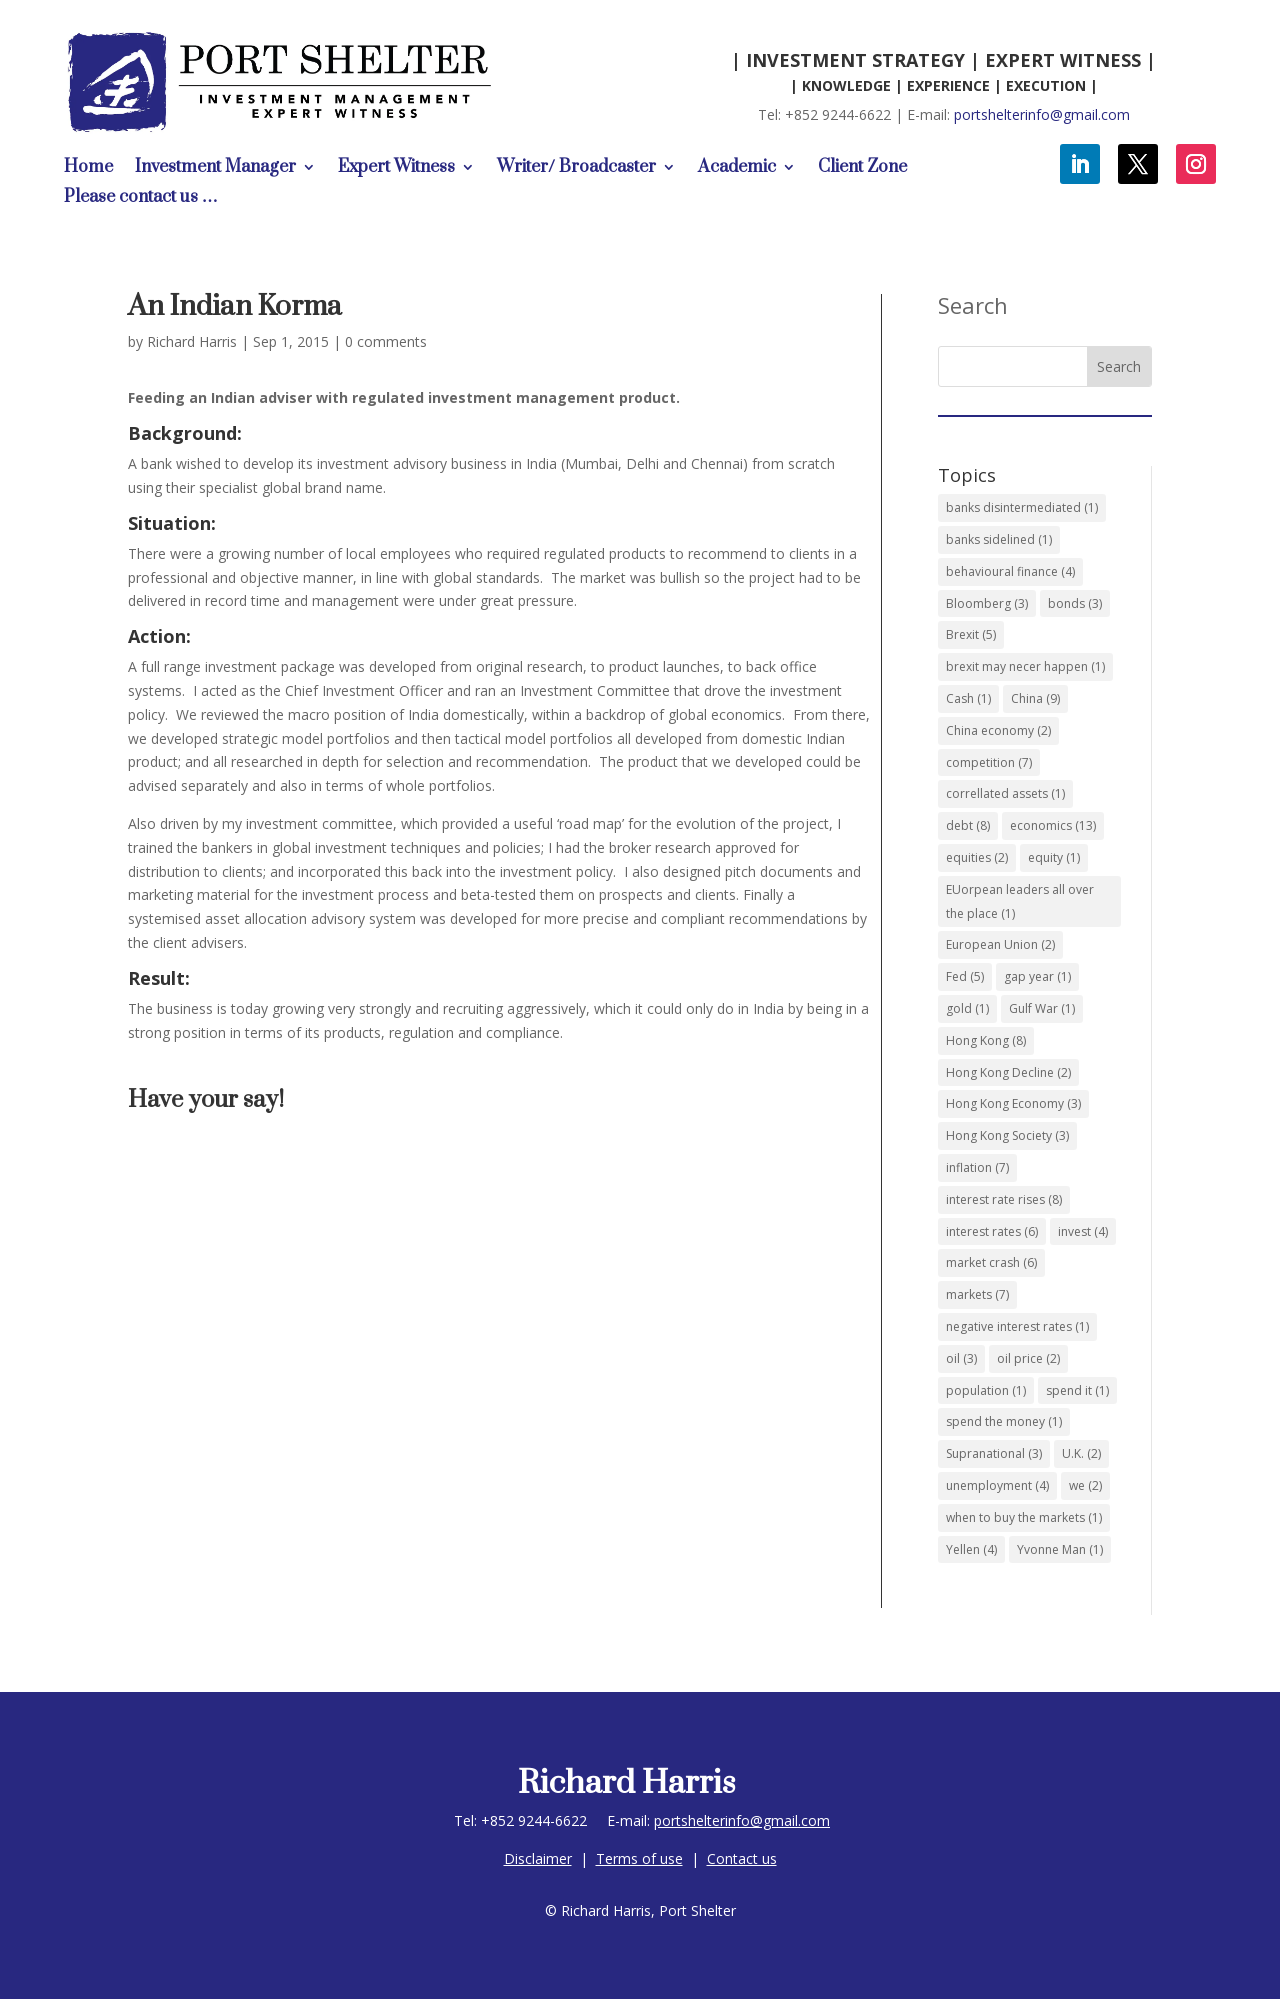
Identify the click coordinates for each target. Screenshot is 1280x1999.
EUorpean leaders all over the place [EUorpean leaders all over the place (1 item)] (1020, 901)
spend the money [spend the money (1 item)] (1004, 1421)
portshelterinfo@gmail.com (1042, 114)
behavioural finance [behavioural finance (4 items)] (1010, 571)
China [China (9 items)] (1035, 698)
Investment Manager (215, 169)
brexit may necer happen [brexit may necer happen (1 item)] (1025, 666)
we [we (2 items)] (1085, 1485)
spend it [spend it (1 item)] (1077, 1390)
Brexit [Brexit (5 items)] (971, 634)
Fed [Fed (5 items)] (965, 976)
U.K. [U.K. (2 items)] (1081, 1453)
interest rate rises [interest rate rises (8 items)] (1004, 1199)
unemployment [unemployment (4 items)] (997, 1485)
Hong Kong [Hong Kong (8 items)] (986, 1040)
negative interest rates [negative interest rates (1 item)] (1017, 1326)
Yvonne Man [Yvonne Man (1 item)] (1060, 1549)
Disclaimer (538, 1858)
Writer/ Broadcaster (576, 169)
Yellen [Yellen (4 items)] (971, 1549)
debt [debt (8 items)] (968, 825)
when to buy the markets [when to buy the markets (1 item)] (1024, 1517)
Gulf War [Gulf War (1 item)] (1042, 1008)
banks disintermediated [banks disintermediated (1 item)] (1022, 507)
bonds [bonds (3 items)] (1075, 603)
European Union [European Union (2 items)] (1000, 944)
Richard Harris (192, 341)
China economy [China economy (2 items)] (998, 730)
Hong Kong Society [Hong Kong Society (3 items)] (1007, 1135)
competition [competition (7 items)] (989, 762)
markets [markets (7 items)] (977, 1294)
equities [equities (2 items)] (977, 857)
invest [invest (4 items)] (1083, 1231)
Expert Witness (396, 169)
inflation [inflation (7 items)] (977, 1167)
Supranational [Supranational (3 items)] (994, 1453)
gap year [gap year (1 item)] (1037, 976)
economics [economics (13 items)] (1053, 825)
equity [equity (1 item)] (1054, 857)
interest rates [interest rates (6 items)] (992, 1231)
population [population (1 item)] (986, 1390)
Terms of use (639, 1858)
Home (88, 169)
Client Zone (862, 169)
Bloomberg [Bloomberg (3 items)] (987, 603)
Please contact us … (141, 199)
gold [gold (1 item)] (967, 1008)
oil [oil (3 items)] (961, 1358)
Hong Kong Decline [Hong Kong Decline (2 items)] (1008, 1072)
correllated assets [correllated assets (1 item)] (1005, 793)
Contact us (742, 1858)
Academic (737, 169)
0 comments (386, 341)
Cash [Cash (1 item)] (968, 698)
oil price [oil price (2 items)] (1028, 1358)
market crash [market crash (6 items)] (991, 1262)
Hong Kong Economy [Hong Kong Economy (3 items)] (1013, 1103)
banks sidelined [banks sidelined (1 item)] (999, 539)
